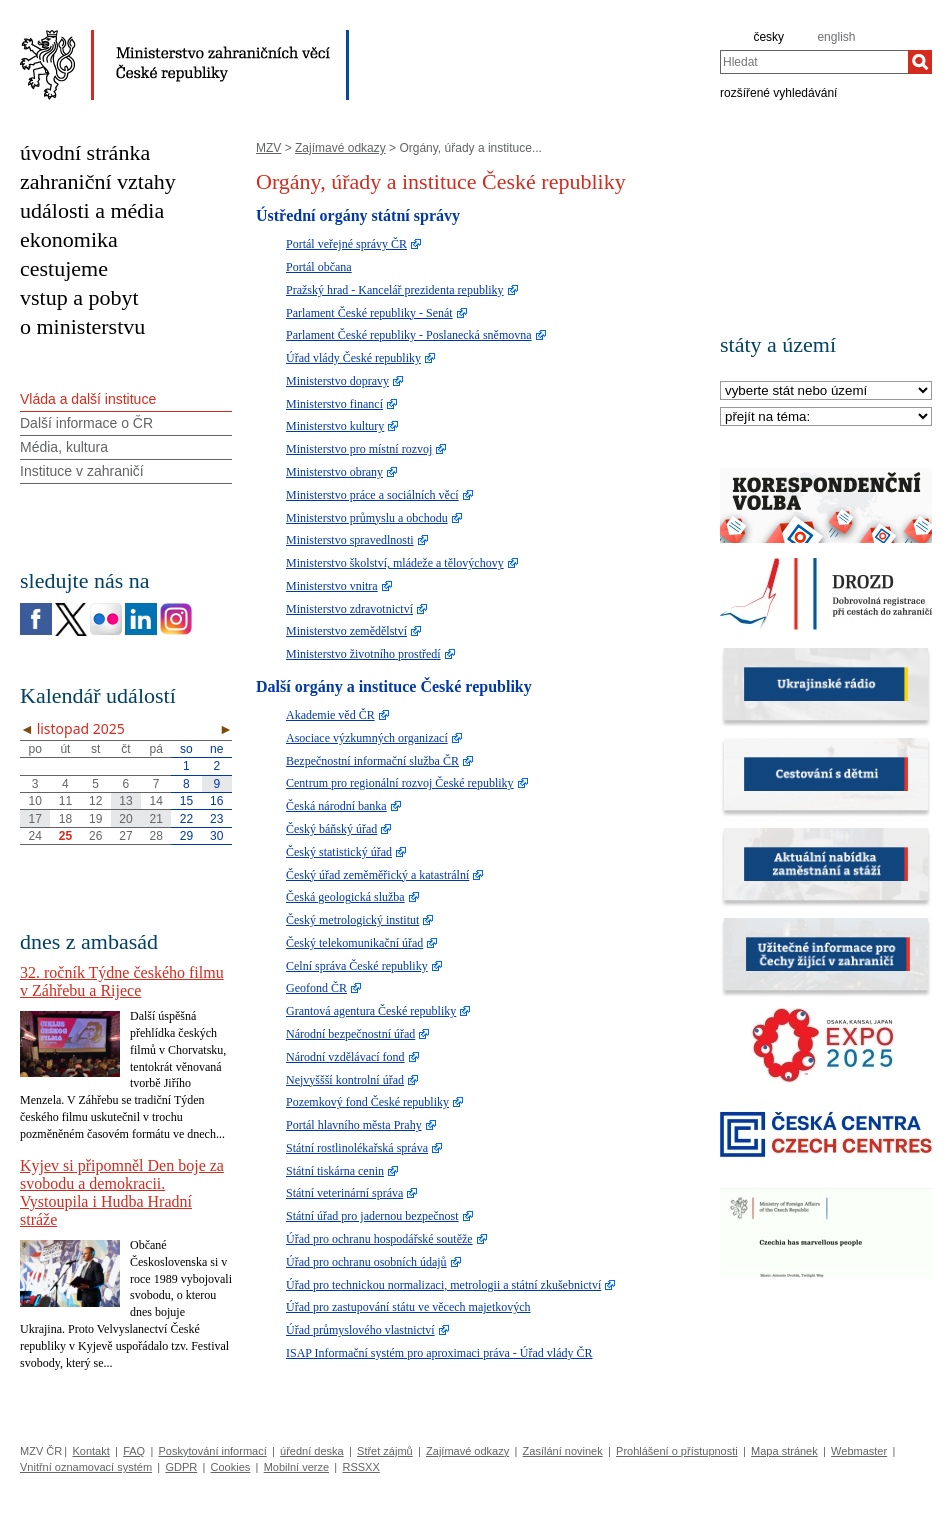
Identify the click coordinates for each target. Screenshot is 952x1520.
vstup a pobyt (79, 297)
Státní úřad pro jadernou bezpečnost (372, 1216)
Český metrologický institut (352, 920)
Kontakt (90, 1451)
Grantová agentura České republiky (371, 1011)
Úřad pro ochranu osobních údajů (366, 1262)
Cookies (231, 1467)
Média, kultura (64, 447)
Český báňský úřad (331, 829)
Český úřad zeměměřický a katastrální (377, 875)
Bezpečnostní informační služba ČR (372, 761)
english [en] (836, 37)
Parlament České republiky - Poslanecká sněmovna (409, 335)
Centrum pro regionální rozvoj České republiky (400, 783)
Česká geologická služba (345, 897)
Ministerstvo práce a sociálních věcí (372, 495)
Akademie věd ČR (330, 715)
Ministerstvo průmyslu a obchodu (367, 518)
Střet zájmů (385, 1451)
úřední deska (312, 1451)
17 (34, 819)
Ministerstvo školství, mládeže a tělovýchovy (395, 563)
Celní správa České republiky (357, 966)
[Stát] (826, 391)
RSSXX (360, 1467)
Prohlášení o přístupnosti (677, 1451)
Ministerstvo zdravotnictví (349, 609)
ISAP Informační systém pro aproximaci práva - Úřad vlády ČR (439, 1353)
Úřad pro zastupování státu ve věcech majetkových (408, 1307)
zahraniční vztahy (98, 181)
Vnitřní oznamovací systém (86, 1467)
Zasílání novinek (563, 1451)
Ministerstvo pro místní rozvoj (359, 449)
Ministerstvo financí (334, 404)
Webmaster (859, 1451)
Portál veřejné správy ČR (346, 244)
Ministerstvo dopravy (337, 381)
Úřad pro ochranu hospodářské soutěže (379, 1239)
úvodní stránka (85, 152)
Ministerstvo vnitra (332, 586)
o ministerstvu (82, 326)
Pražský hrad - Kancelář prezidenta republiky (395, 290)
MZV (268, 148)
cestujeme (64, 268)
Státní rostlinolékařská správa (357, 1148)
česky (768, 37)
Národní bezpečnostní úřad (350, 1034)
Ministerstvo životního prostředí (363, 654)
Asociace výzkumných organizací (367, 738)
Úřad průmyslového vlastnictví (360, 1330)
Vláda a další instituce (88, 399)
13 (125, 801)
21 (156, 819)
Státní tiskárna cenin (335, 1171)
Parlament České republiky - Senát (369, 313)
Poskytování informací (213, 1451)
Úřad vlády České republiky (353, 358)
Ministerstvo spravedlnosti (350, 540)
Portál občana (319, 267)
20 (125, 819)
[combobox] (814, 62)
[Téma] (826, 417)
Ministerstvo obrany (334, 472)
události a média (92, 210)
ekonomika (69, 239)
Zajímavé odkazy (340, 148)
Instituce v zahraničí (82, 471)
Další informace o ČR (86, 423)
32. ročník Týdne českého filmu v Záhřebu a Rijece (122, 981)
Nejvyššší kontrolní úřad (345, 1080)
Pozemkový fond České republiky (367, 1102)
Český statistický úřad (339, 852)
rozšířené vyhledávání (778, 92)
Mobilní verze (296, 1467)
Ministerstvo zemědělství (346, 631)
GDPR (181, 1467)
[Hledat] (920, 62)
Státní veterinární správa (344, 1193)
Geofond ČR (316, 988)
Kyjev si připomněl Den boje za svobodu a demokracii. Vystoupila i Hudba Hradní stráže (122, 1192)
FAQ (134, 1451)
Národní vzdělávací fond (345, 1057)
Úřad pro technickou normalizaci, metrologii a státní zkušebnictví (443, 1285)
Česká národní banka (336, 806)
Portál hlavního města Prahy (354, 1125)
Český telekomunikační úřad (354, 943)
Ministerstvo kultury (335, 426)
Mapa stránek (784, 1451)
